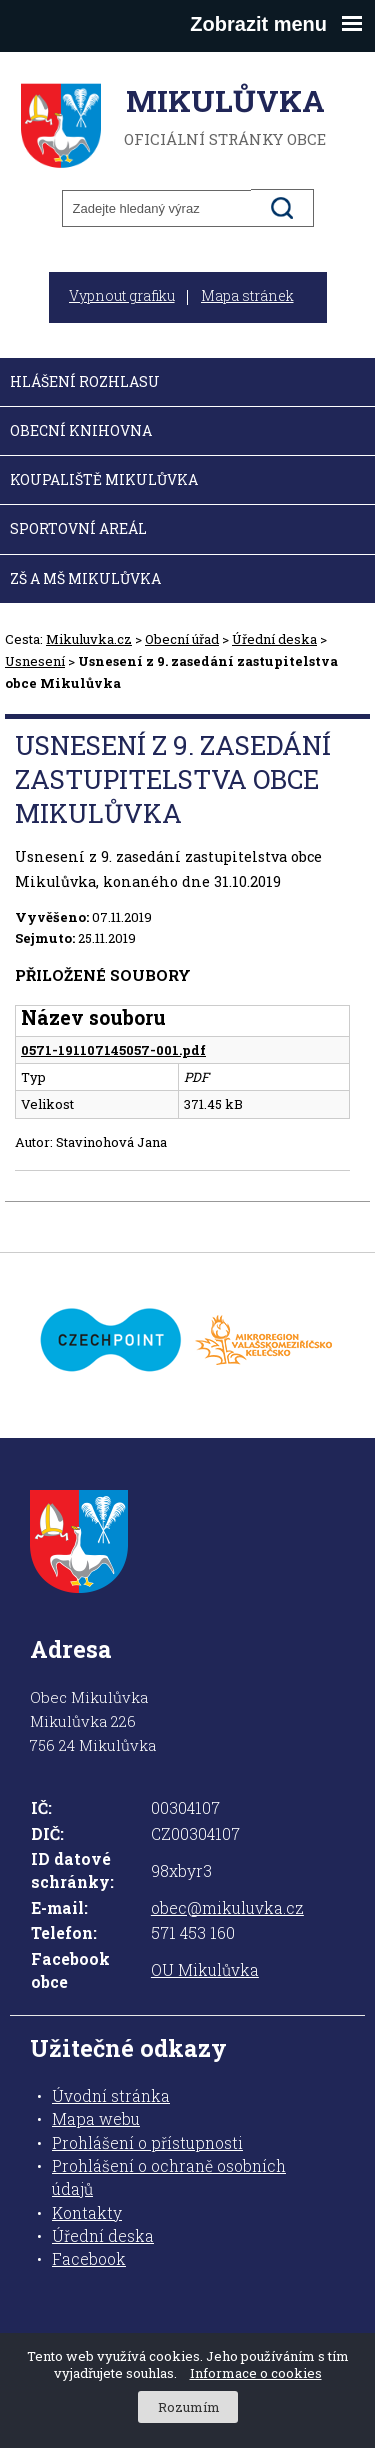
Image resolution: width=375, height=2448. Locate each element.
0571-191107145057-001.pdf (113, 1050)
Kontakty (87, 2213)
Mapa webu (96, 2119)
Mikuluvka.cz (89, 639)
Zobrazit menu (276, 24)
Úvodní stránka (111, 2096)
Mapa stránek (247, 296)
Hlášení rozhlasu (85, 381)
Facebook (89, 2259)
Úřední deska (274, 639)
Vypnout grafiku (122, 296)
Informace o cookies (256, 2373)
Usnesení (35, 661)
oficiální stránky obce (225, 115)
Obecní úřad (182, 639)
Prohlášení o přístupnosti (147, 2143)
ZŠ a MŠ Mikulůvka (85, 578)
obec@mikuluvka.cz (227, 1908)
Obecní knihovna (81, 430)
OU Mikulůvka (205, 1970)
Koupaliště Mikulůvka (104, 479)
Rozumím (189, 2407)
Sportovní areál (78, 528)
